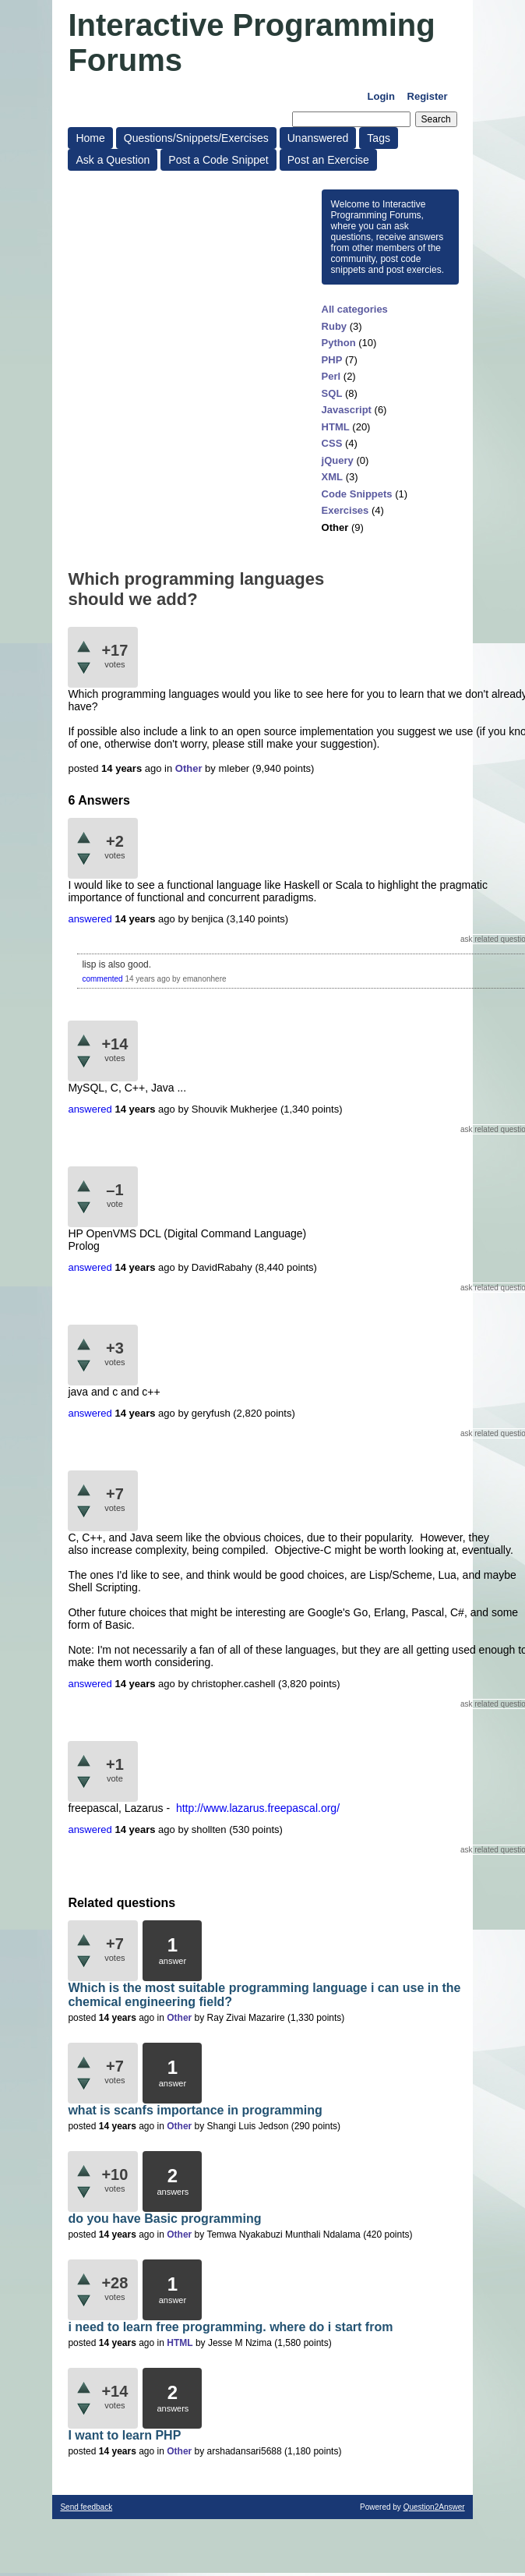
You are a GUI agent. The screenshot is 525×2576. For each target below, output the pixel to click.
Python (339, 343)
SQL (332, 393)
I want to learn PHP (124, 2435)
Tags (378, 138)
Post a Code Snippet (218, 160)
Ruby (334, 326)
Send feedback (86, 2507)
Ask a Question (113, 160)
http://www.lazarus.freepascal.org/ (258, 1808)
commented (102, 979)
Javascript (347, 410)
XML (332, 477)
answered (89, 919)
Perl (331, 376)
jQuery (338, 460)
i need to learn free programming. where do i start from (230, 2327)
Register (427, 96)
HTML (336, 427)
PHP (332, 360)
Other (335, 527)
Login (381, 96)
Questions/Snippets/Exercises (196, 138)
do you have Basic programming (164, 2218)
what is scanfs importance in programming (195, 2110)
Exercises (345, 510)
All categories (355, 309)
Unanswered (318, 138)
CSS (332, 443)
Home (90, 138)
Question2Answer (434, 2507)
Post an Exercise (328, 160)
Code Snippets (357, 494)
